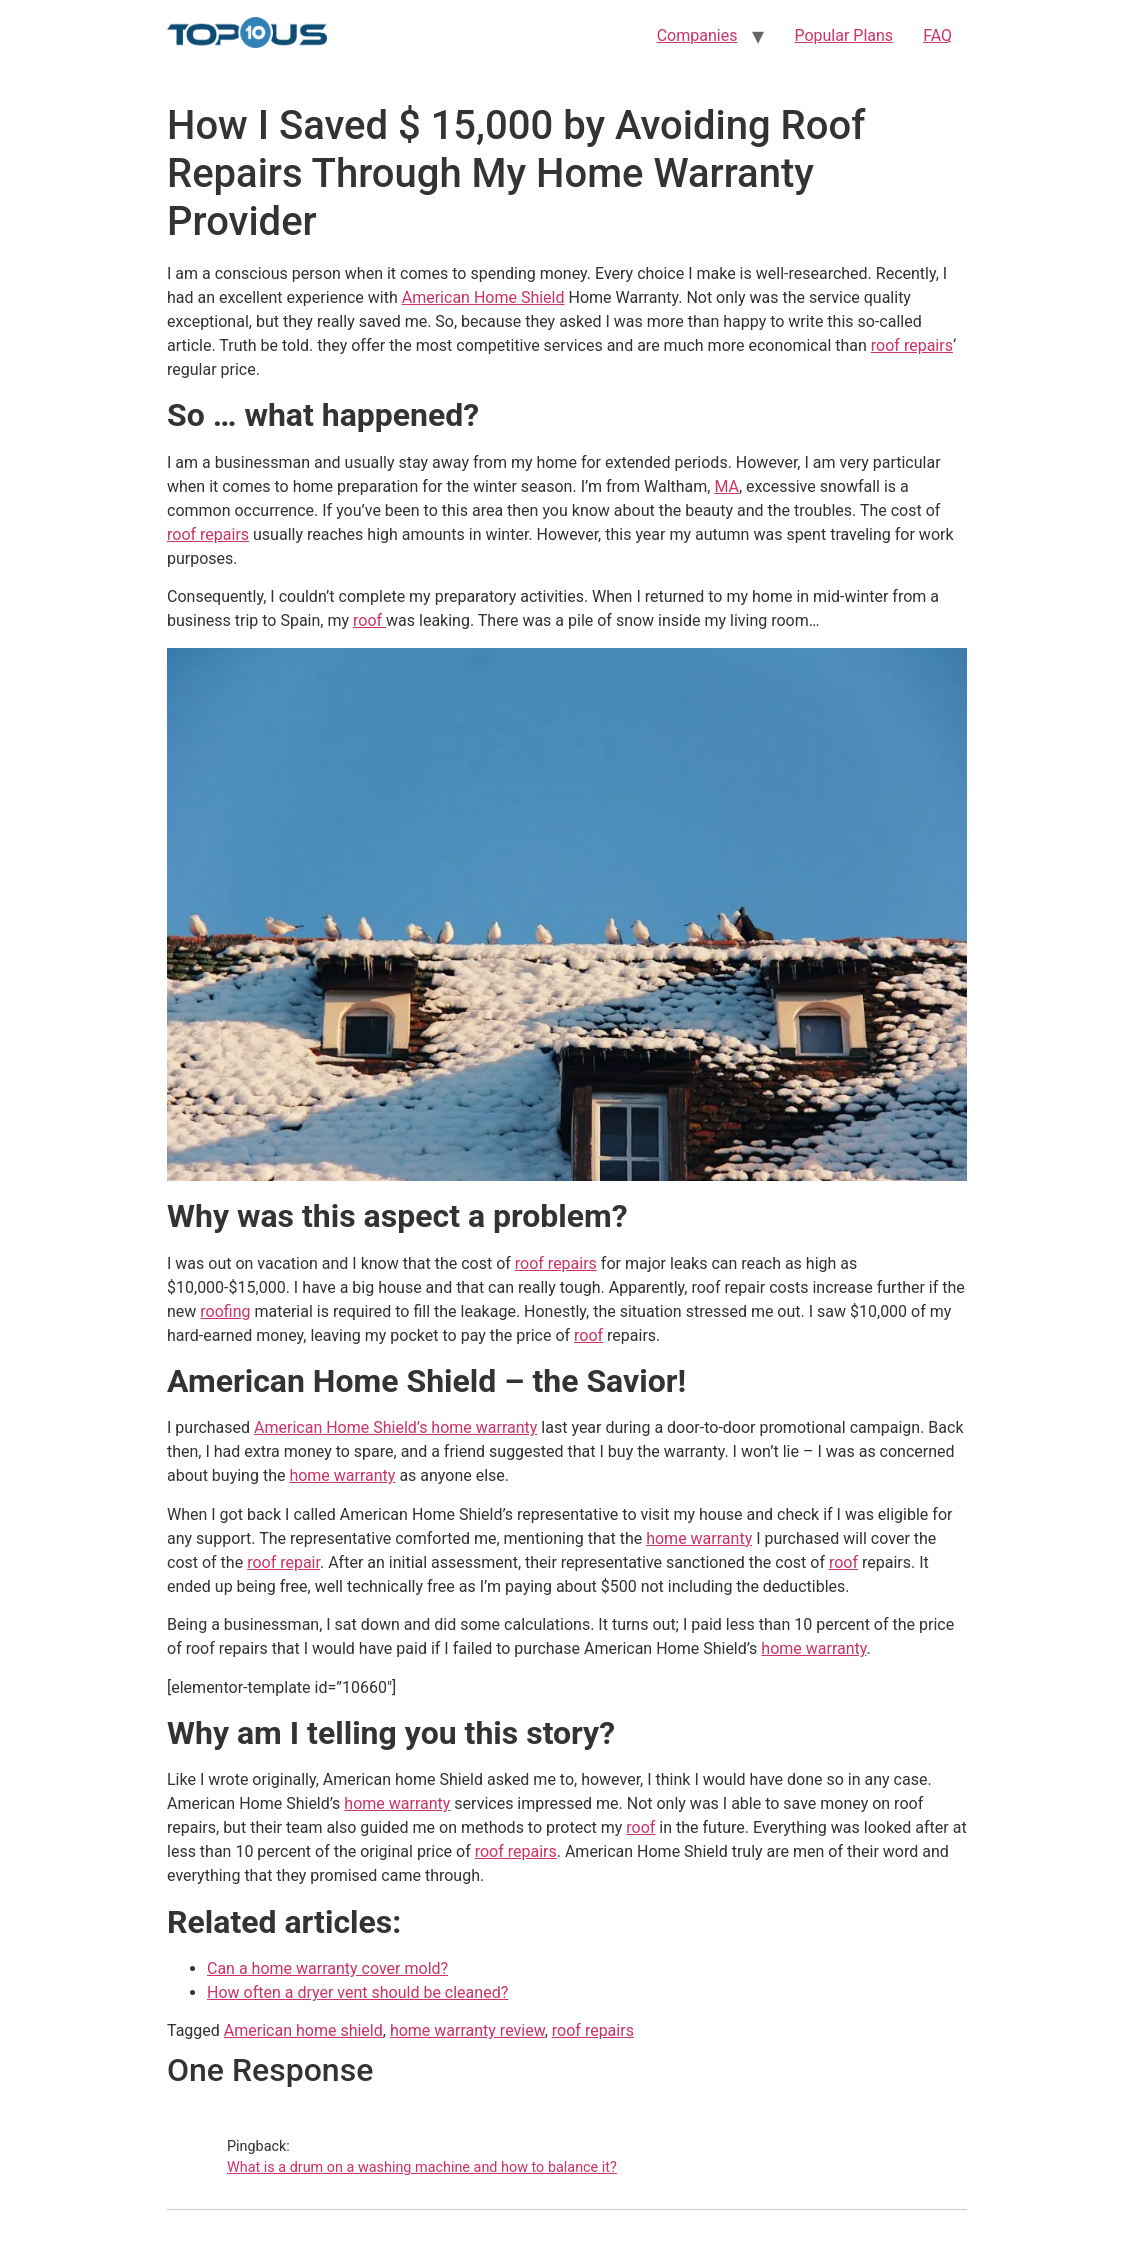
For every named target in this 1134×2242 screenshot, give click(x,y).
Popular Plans (843, 35)
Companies (697, 35)
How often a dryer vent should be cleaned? (357, 1992)
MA (726, 486)
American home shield (303, 2030)
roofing (225, 1311)
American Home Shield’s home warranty (395, 1427)
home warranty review (467, 2030)
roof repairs (912, 345)
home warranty (342, 1475)
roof (369, 620)
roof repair (283, 1562)
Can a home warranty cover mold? (327, 1968)
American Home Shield (483, 297)
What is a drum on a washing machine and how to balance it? (422, 2167)
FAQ (937, 35)
